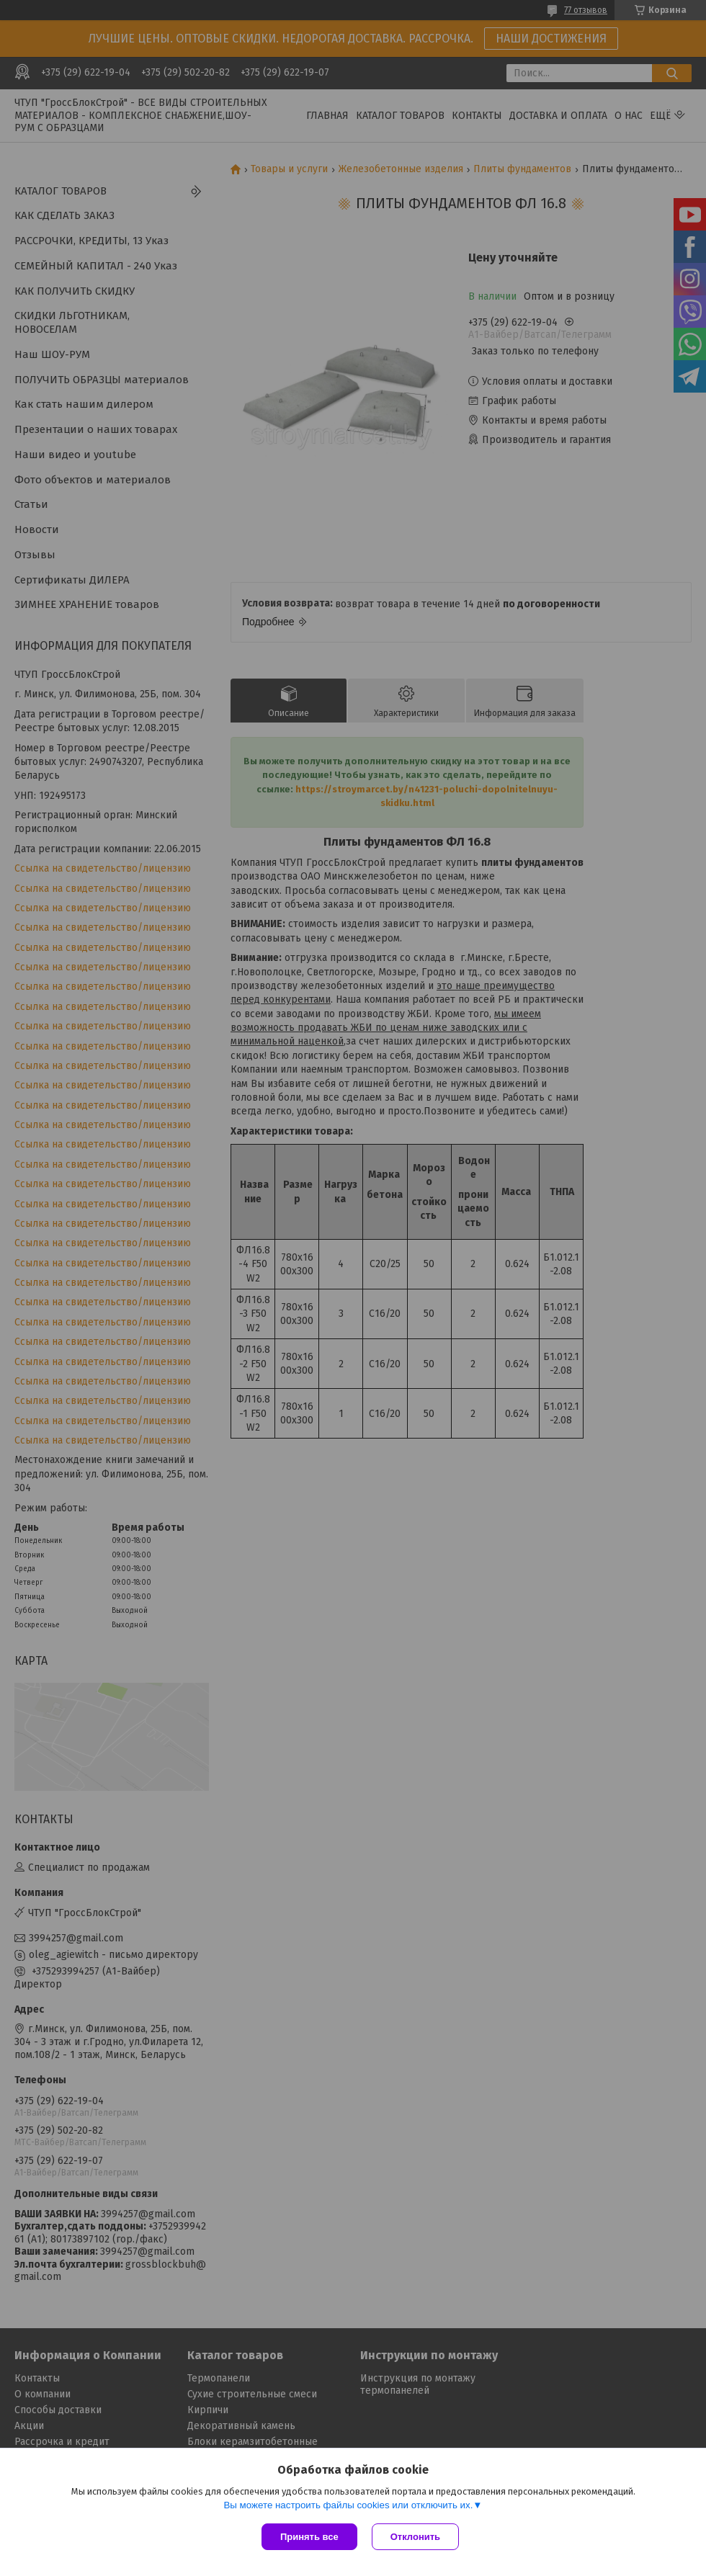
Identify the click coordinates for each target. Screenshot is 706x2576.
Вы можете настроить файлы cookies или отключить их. (348, 2505)
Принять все (309, 2536)
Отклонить (415, 2536)
